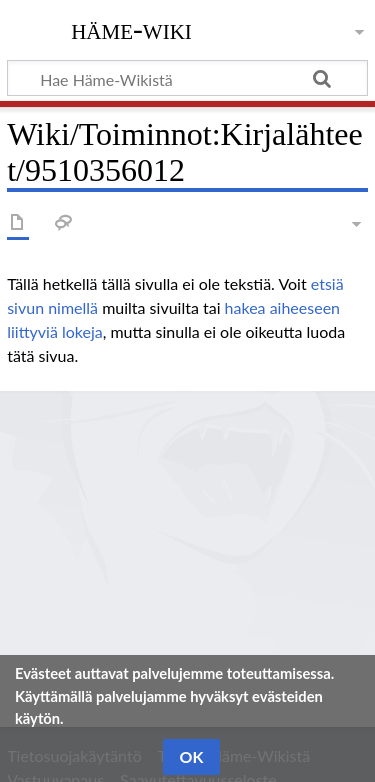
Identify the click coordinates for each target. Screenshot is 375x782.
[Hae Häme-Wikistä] (187, 78)
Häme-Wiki (131, 29)
